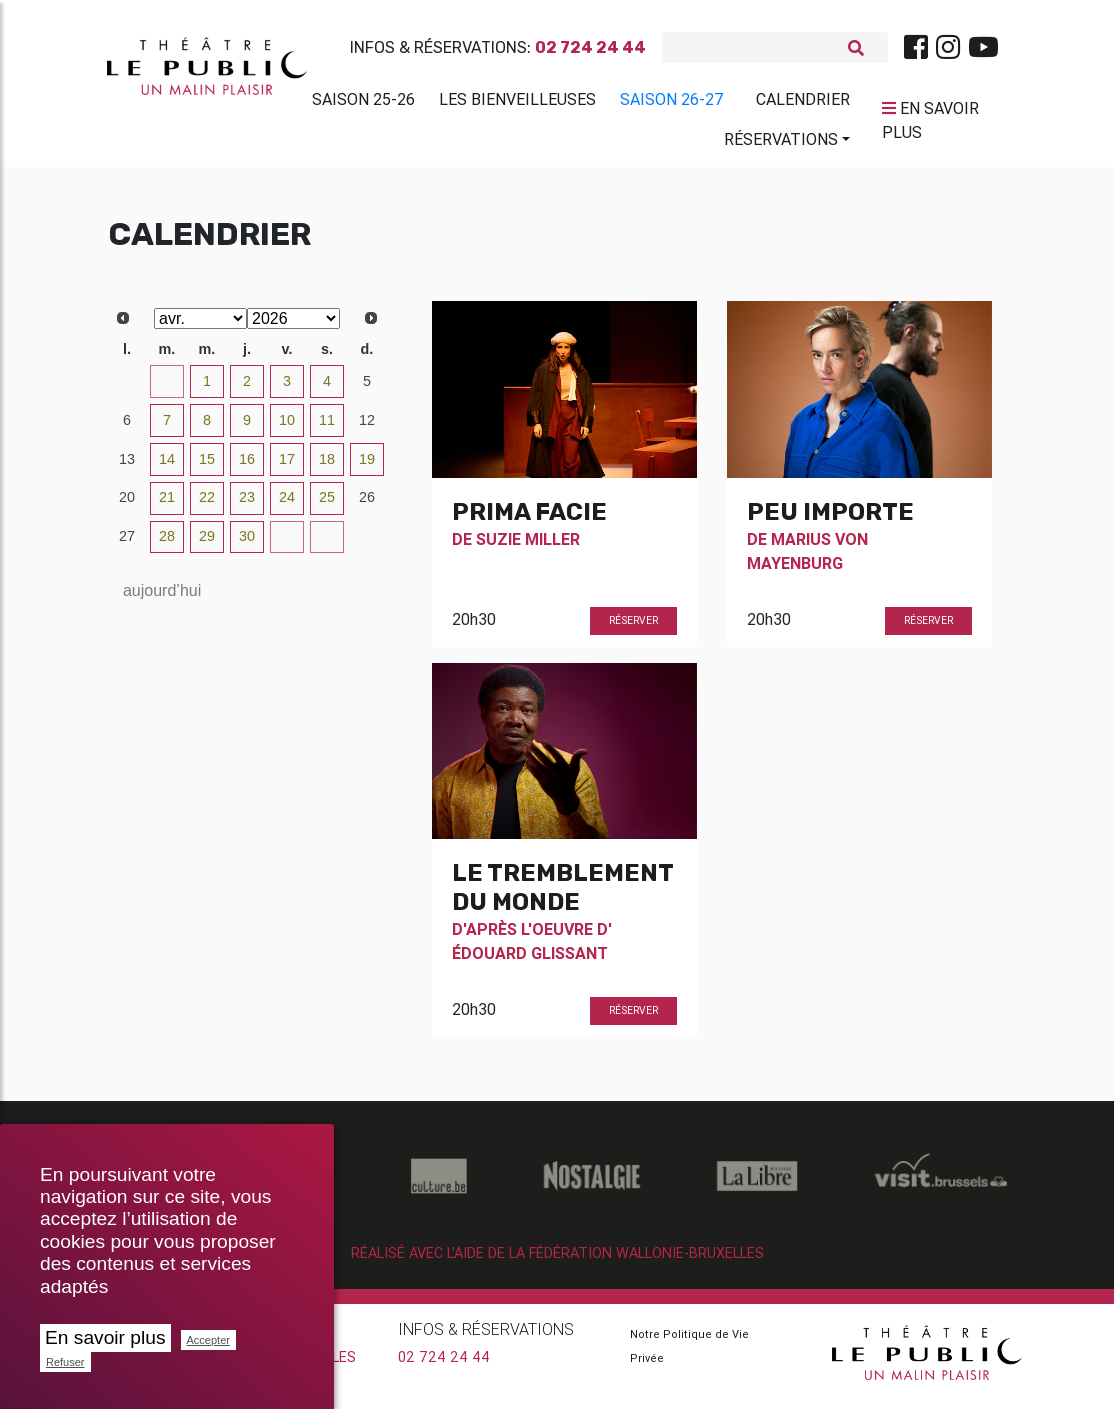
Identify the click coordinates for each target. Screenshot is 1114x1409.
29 (207, 544)
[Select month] (200, 326)
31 (167, 389)
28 (167, 544)
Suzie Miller (528, 547)
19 (367, 467)
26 (367, 505)
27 (127, 544)
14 (167, 467)
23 (247, 505)
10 (287, 428)
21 (167, 505)
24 (287, 505)
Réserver (633, 628)
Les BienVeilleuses (517, 103)
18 (327, 467)
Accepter (208, 1340)
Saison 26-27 (672, 103)
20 (127, 505)
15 (207, 467)
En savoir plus (105, 1337)
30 (127, 389)
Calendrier (803, 103)
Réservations (781, 143)
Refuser (65, 1362)
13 (127, 467)
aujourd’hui (162, 598)
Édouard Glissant (530, 961)
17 (287, 467)
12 (367, 428)
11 (327, 428)
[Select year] (293, 326)
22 (207, 505)
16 (247, 467)
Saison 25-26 (363, 103)
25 (327, 505)
